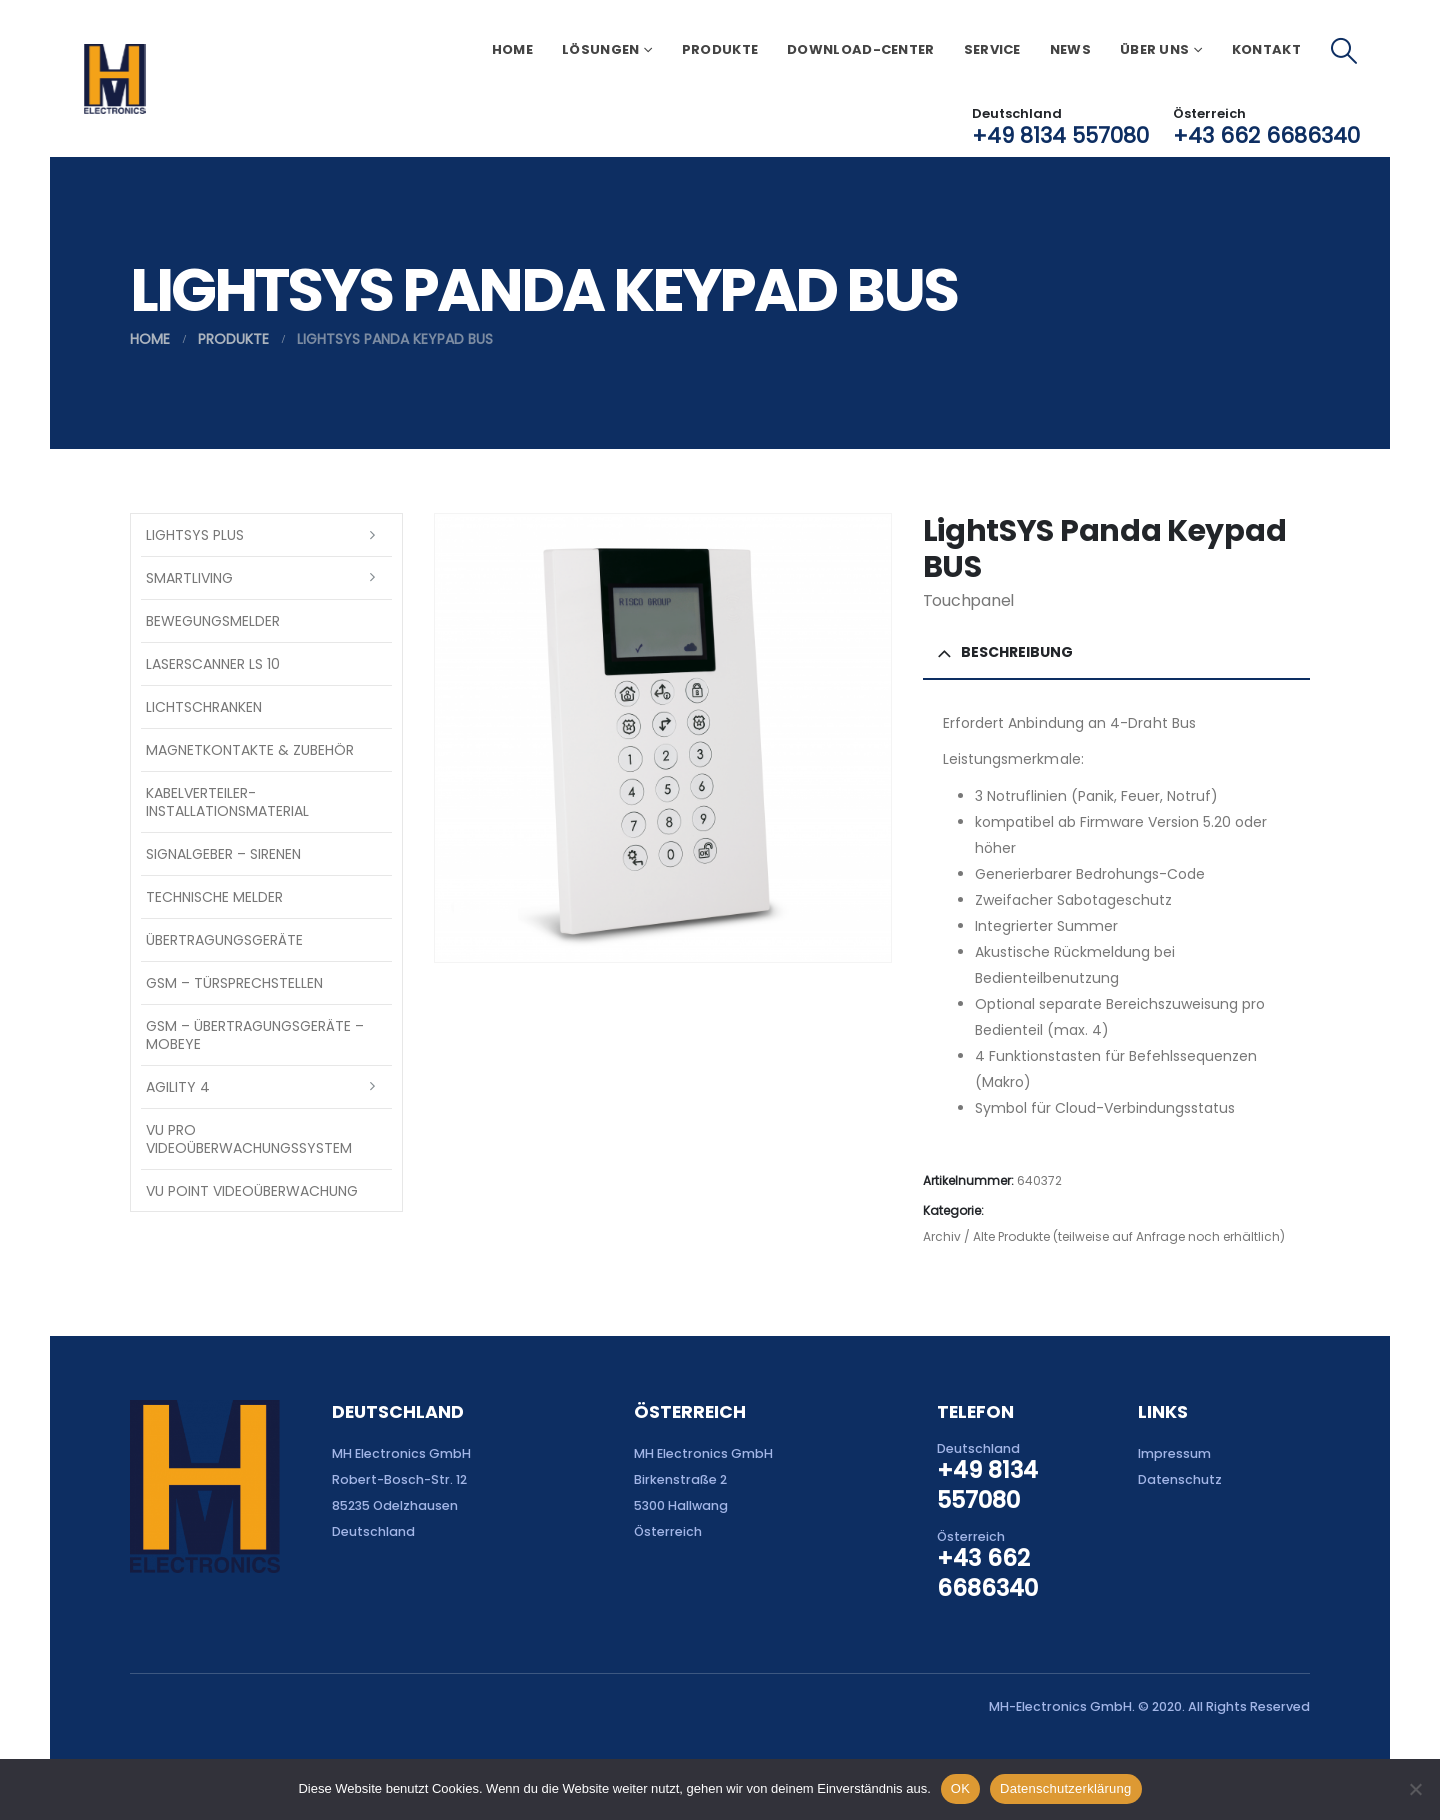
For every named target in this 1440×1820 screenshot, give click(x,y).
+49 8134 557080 (1060, 135)
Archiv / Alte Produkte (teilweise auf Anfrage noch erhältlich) (1104, 1236)
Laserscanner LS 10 (213, 664)
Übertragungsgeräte (224, 940)
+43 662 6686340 (1266, 135)
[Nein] (1415, 1789)
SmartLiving (189, 578)
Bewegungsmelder (213, 621)
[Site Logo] (114, 79)
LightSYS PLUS (195, 535)
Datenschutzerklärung (1065, 1788)
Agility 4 (178, 1087)
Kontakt (1266, 49)
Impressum (1174, 1453)
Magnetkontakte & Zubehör (250, 750)
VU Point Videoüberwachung (252, 1191)
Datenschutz (1180, 1479)
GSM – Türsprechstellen (234, 983)
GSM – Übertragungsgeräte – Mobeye (255, 1035)
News (1070, 49)
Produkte (720, 49)
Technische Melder (214, 897)
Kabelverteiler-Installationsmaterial (227, 802)
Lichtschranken (204, 707)
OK (960, 1788)
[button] (1344, 51)
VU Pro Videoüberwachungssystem (249, 1139)
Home (512, 49)
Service (992, 49)
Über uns (1154, 49)
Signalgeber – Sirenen (223, 854)
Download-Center (861, 49)
